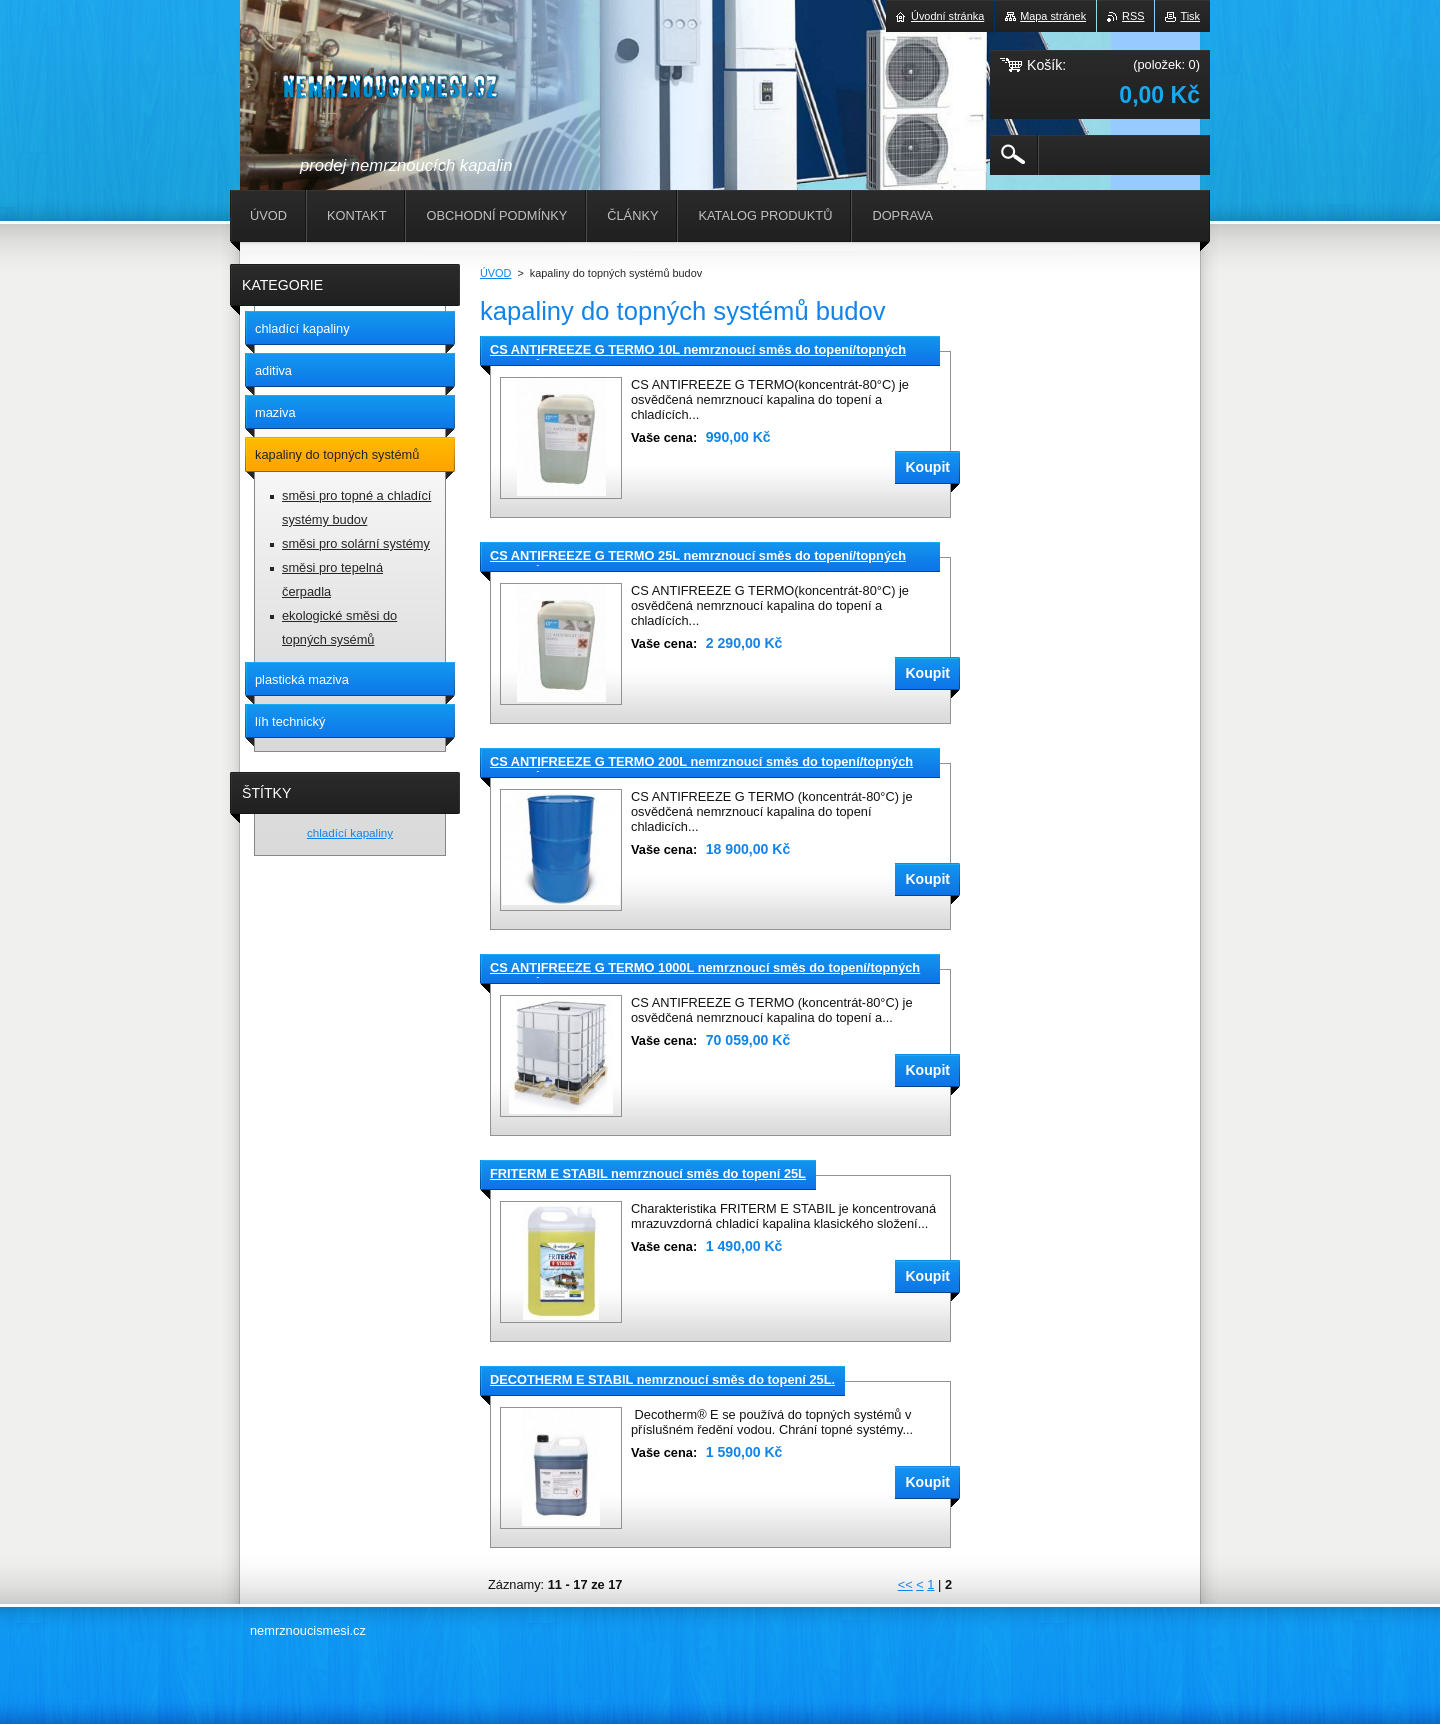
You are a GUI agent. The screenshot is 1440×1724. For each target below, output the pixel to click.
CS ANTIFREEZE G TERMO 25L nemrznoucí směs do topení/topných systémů (698, 557)
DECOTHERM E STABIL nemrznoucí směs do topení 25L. (662, 1379)
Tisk (1190, 16)
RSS (1133, 16)
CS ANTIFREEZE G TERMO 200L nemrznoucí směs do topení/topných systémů (701, 763)
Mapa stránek (1053, 16)
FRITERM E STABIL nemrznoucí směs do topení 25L (648, 1173)
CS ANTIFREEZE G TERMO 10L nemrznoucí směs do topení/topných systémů (698, 351)
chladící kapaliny (350, 832)
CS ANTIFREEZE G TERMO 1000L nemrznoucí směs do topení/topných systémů (705, 969)
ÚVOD (495, 273)
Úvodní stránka (947, 16)
